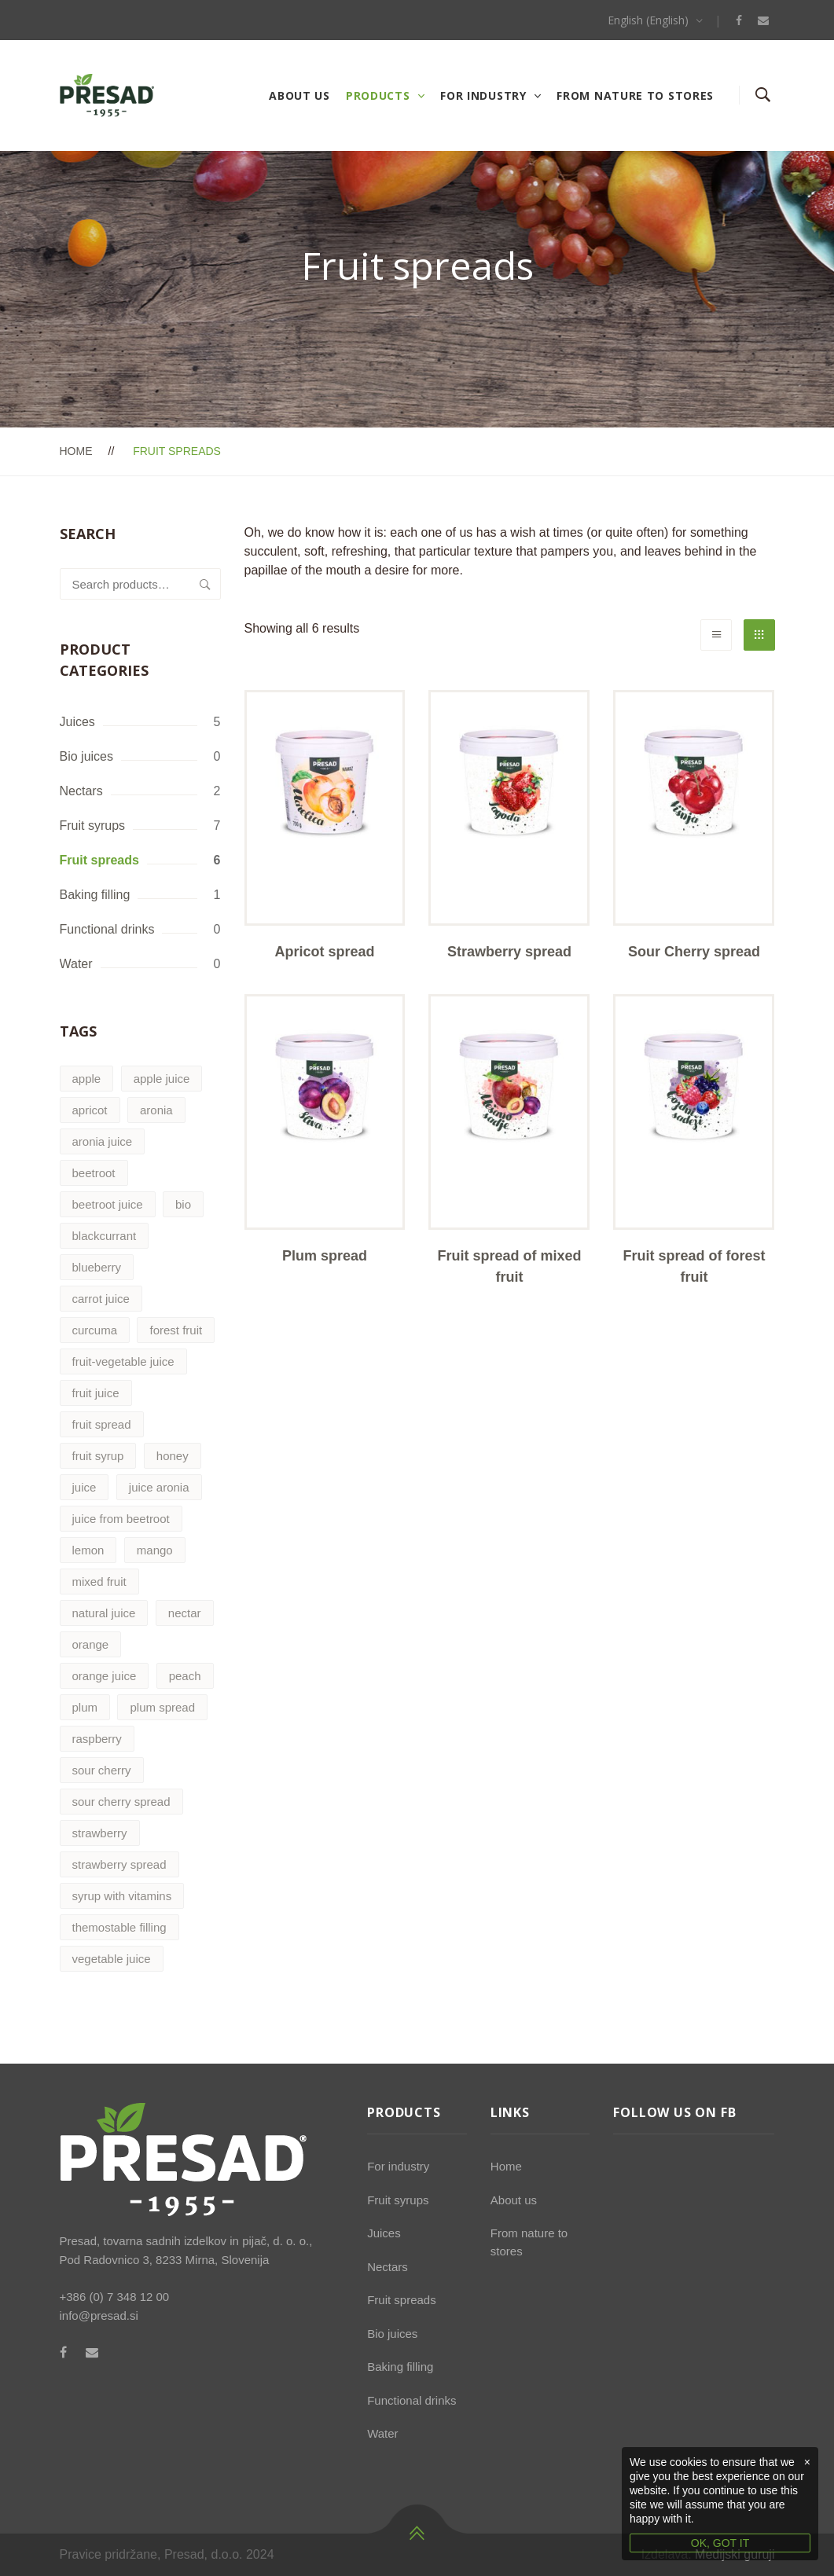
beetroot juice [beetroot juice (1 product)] (107, 1204)
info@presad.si (99, 2315)
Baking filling (95, 894)
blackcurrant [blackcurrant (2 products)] (104, 1235)
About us (299, 95)
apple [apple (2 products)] (86, 1078)
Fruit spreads (99, 860)
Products (378, 95)
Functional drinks (107, 929)
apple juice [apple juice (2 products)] (162, 1078)
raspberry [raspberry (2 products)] (97, 1738)
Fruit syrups (93, 825)
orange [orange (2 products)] (90, 1644)
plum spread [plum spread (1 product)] (162, 1707)
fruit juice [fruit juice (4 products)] (95, 1393)
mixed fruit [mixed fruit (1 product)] (99, 1581)
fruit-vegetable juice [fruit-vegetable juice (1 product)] (123, 1361)
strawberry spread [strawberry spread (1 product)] (119, 1864)
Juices (77, 721)
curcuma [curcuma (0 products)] (95, 1330)
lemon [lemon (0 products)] (88, 1550)
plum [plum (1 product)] (85, 1707)
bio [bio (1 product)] (183, 1204)
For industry (483, 95)
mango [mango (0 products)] (155, 1550)
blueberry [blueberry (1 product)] (97, 1267)
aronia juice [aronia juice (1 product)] (102, 1141)
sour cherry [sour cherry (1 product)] (101, 1770)
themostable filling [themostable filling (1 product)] (119, 1927)
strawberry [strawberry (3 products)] (99, 1833)
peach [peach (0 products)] (185, 1675)
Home (76, 451)
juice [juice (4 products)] (84, 1487)
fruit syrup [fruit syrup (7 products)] (98, 1455)
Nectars (81, 791)
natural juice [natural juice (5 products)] (104, 1613)
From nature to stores (635, 95)
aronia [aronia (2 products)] (156, 1110)
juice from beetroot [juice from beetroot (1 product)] (121, 1518)
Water (76, 964)
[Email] (763, 20)
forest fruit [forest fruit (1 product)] (175, 1330)
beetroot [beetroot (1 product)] (94, 1173)
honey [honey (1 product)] (172, 1455)
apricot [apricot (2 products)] (90, 1110)
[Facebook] (738, 20)
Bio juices (86, 756)
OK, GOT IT (720, 2543)
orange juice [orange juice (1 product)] (104, 1675)
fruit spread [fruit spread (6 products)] (101, 1424)
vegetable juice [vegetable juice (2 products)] (111, 1958)
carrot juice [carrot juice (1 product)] (101, 1298)
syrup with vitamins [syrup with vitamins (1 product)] (122, 1896)
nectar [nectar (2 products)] (184, 1613)
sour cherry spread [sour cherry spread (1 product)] (121, 1801)
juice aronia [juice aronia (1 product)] (159, 1487)
